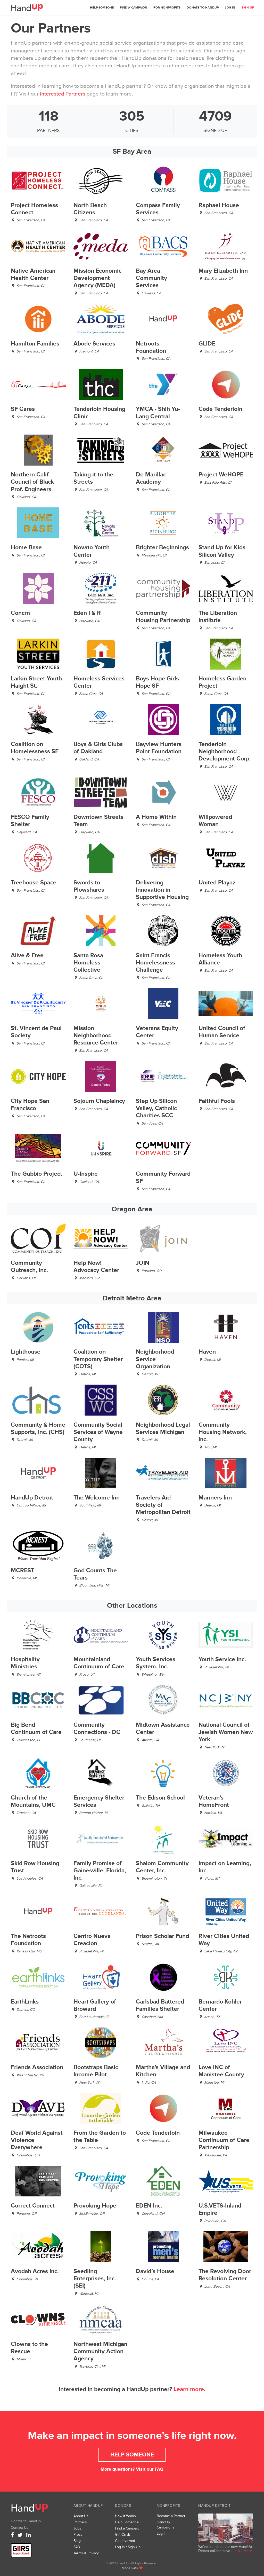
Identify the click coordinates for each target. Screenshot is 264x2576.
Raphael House (219, 205)
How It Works (125, 2516)
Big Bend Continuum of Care (36, 1729)
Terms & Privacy (86, 2553)
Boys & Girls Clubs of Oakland (98, 748)
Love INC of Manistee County (221, 2071)
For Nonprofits (166, 8)
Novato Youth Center (91, 551)
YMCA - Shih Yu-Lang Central (158, 413)
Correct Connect (33, 2205)
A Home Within (156, 817)
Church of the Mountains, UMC (33, 1801)
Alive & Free (27, 955)
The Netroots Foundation (28, 1940)
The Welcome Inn (96, 1497)
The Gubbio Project (36, 1174)
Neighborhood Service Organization (155, 1359)
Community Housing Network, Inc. (223, 1432)
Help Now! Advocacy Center (96, 1267)
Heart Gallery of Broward (94, 2005)
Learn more (189, 2389)
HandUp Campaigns (165, 2525)
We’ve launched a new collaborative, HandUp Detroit (225, 2528)
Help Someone (102, 8)
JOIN (142, 1263)
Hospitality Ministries (25, 1663)
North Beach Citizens (90, 209)
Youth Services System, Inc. (155, 1663)
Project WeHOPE (221, 474)
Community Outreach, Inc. (29, 1267)
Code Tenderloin (220, 409)
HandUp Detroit (32, 1497)
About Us (80, 2516)
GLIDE (207, 343)
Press (77, 2534)
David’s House (155, 2271)
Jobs (77, 2528)
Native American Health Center (33, 275)
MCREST (22, 1570)
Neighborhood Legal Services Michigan (163, 1428)
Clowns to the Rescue (29, 2348)
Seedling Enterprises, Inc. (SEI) (94, 2278)
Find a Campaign (133, 8)
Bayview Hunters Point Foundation (159, 748)
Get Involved (125, 2541)
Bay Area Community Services (151, 278)
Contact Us (19, 2527)
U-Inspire (85, 1174)
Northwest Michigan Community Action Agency (100, 2351)
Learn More (243, 2551)
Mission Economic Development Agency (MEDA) (97, 278)
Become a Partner (171, 2516)
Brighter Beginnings (162, 547)
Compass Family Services (158, 209)
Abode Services (94, 343)
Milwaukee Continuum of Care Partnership (224, 2140)
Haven (207, 1351)
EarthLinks (25, 2001)
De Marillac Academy (151, 478)
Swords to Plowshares (88, 886)
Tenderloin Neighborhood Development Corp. (225, 751)
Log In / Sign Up (128, 2547)
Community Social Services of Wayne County (98, 1432)
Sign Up (248, 8)
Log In (230, 8)
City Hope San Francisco (30, 1105)
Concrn (20, 613)
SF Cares (23, 409)
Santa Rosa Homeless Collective (88, 962)
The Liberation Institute (218, 617)
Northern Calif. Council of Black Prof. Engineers (32, 482)
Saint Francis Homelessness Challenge (155, 962)
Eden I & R (87, 613)
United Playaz (217, 882)
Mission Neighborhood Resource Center (95, 1035)
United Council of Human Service (222, 1032)
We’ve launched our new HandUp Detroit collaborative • (225, 2548)
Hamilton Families (35, 343)
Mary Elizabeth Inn (223, 271)
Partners (80, 2522)
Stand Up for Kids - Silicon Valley (224, 551)
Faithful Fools (217, 1101)
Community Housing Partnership (163, 617)
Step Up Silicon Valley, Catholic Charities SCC (156, 1108)
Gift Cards (123, 2534)
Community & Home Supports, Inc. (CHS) (38, 1428)
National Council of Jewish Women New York (226, 1732)
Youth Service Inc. (222, 1659)
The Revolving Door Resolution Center (225, 2275)
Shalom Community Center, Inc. (162, 1867)
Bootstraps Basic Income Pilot (95, 2071)
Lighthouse (25, 1351)
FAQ (159, 2469)
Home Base (26, 547)
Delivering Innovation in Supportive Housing (162, 890)
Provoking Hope (94, 2205)
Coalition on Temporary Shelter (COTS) (98, 1359)
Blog (77, 2541)
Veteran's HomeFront (214, 1801)
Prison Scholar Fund (162, 1936)
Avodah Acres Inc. (35, 2271)
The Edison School (160, 1797)
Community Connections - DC (96, 1729)
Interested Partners (62, 94)
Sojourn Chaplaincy (99, 1101)
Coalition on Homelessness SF (35, 748)
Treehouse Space (33, 882)
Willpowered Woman (215, 821)
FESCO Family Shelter (30, 821)
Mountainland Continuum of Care (98, 1663)
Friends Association (37, 2067)
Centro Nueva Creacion (92, 1940)
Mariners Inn (215, 1497)
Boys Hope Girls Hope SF (157, 682)
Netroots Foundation (151, 347)
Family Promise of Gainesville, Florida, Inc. (99, 1870)
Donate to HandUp (203, 8)
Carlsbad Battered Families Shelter (160, 2005)
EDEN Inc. (149, 2205)
